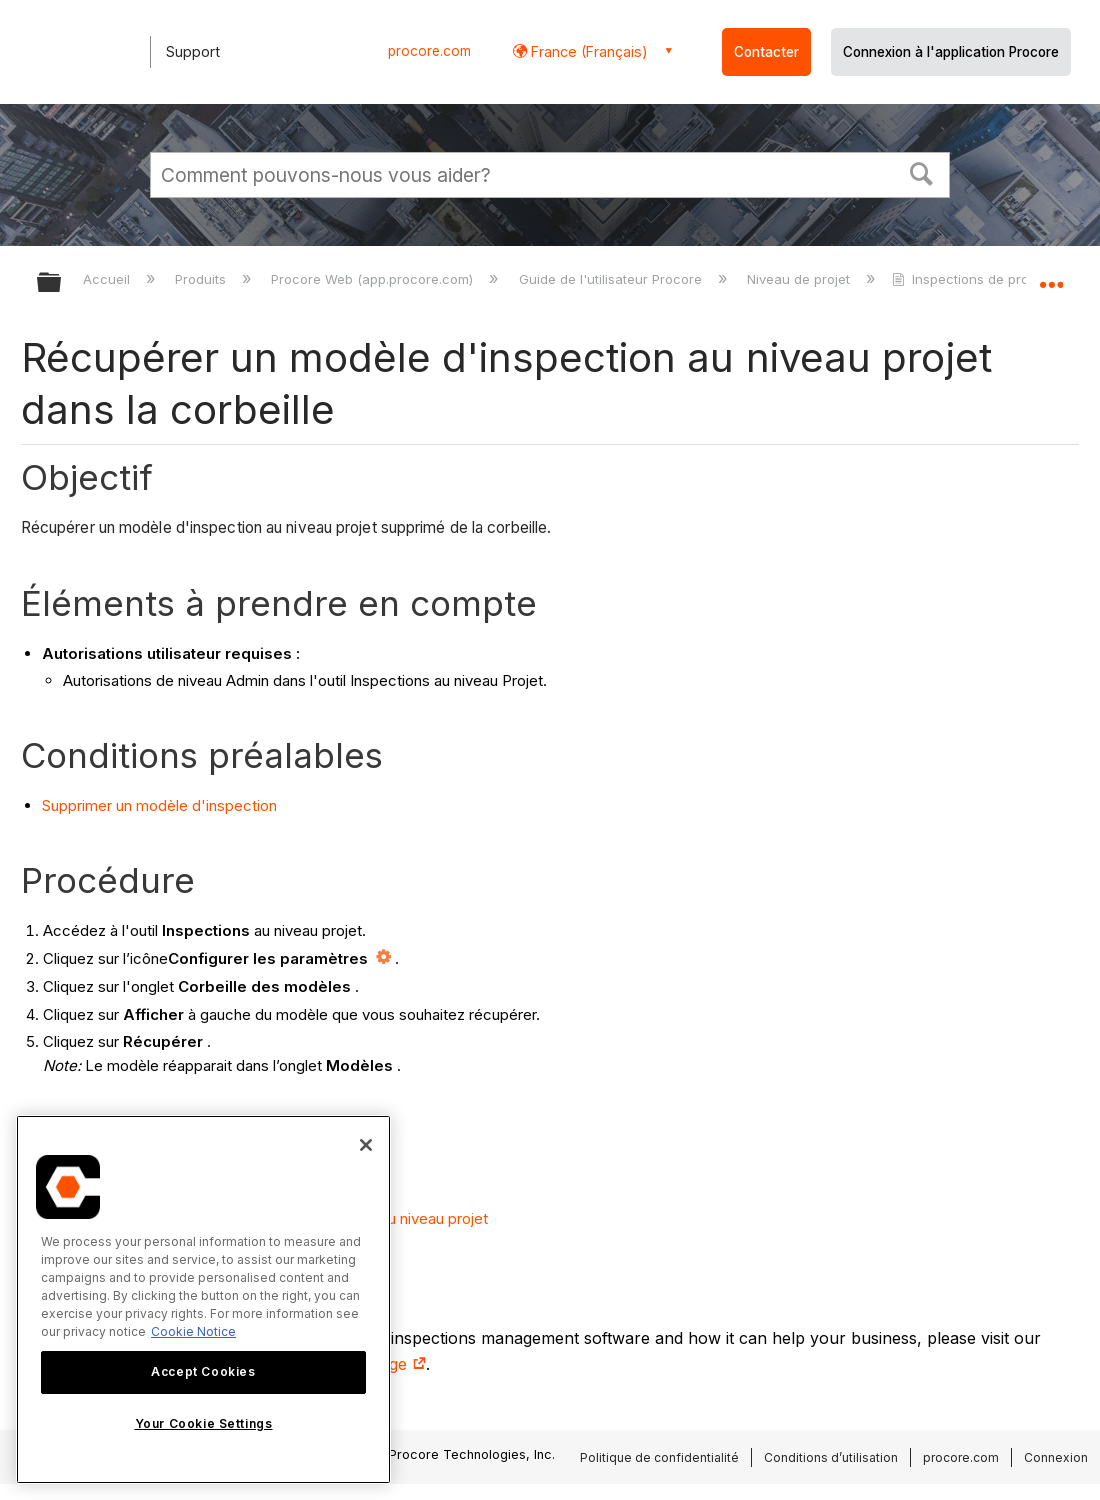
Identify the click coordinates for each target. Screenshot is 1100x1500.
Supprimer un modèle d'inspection (159, 805)
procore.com (429, 51)
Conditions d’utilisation (831, 1457)
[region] (203, 1299)
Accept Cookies (203, 1371)
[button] (922, 172)
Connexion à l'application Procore (951, 52)
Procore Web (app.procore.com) (374, 279)
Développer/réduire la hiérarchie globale (62, 283)
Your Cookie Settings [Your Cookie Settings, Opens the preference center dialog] (204, 1423)
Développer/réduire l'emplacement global (1051, 276)
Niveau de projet (800, 279)
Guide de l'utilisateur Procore (612, 279)
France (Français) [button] (587, 51)
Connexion (1056, 1457)
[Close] (366, 1145)
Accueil (108, 279)
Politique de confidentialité (659, 1457)
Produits (202, 279)
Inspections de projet (970, 279)
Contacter (766, 52)
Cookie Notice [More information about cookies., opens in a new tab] (193, 1331)
